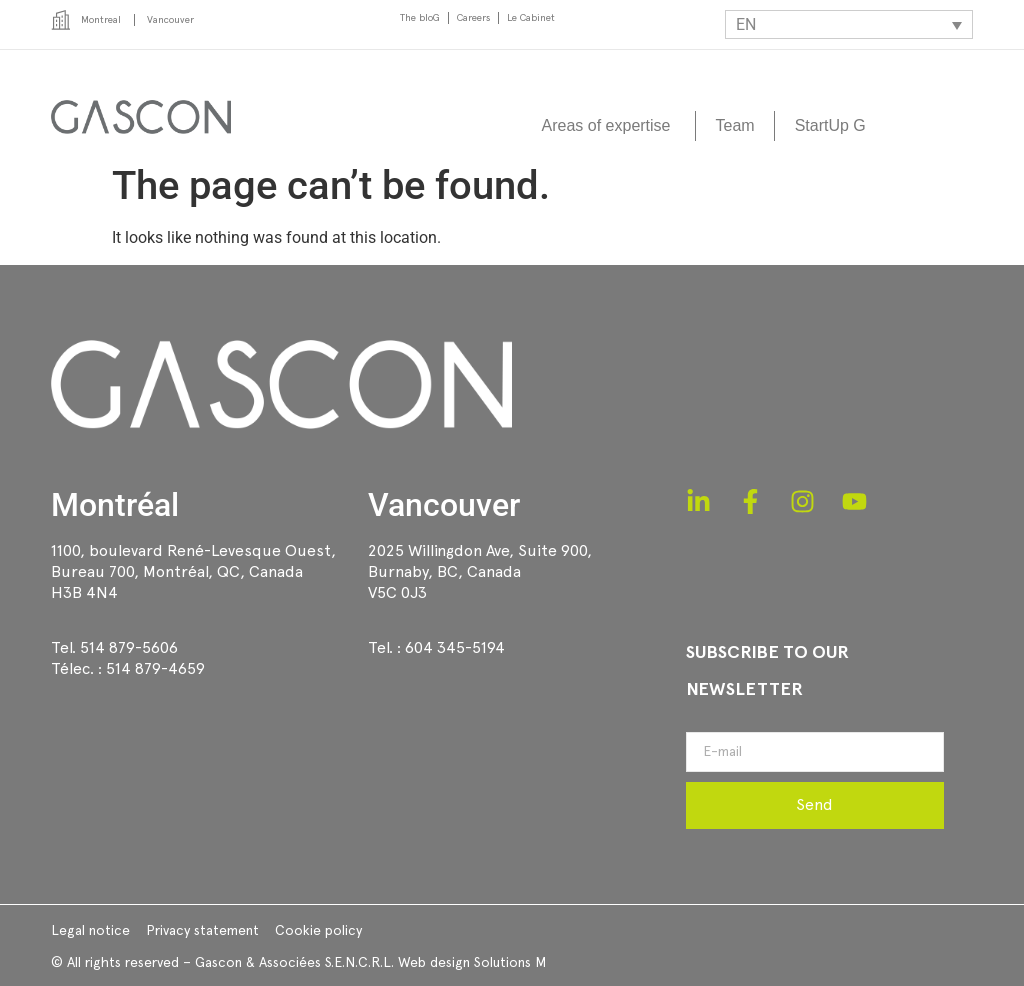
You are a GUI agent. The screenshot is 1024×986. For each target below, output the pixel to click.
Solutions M (510, 962)
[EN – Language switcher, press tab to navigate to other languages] (849, 24)
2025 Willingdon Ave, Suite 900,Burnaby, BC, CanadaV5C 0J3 (480, 571)
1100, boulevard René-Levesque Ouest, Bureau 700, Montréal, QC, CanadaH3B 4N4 (193, 571)
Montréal (115, 505)
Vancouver (444, 505)
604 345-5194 (455, 647)
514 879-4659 (155, 668)
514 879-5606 (129, 647)
